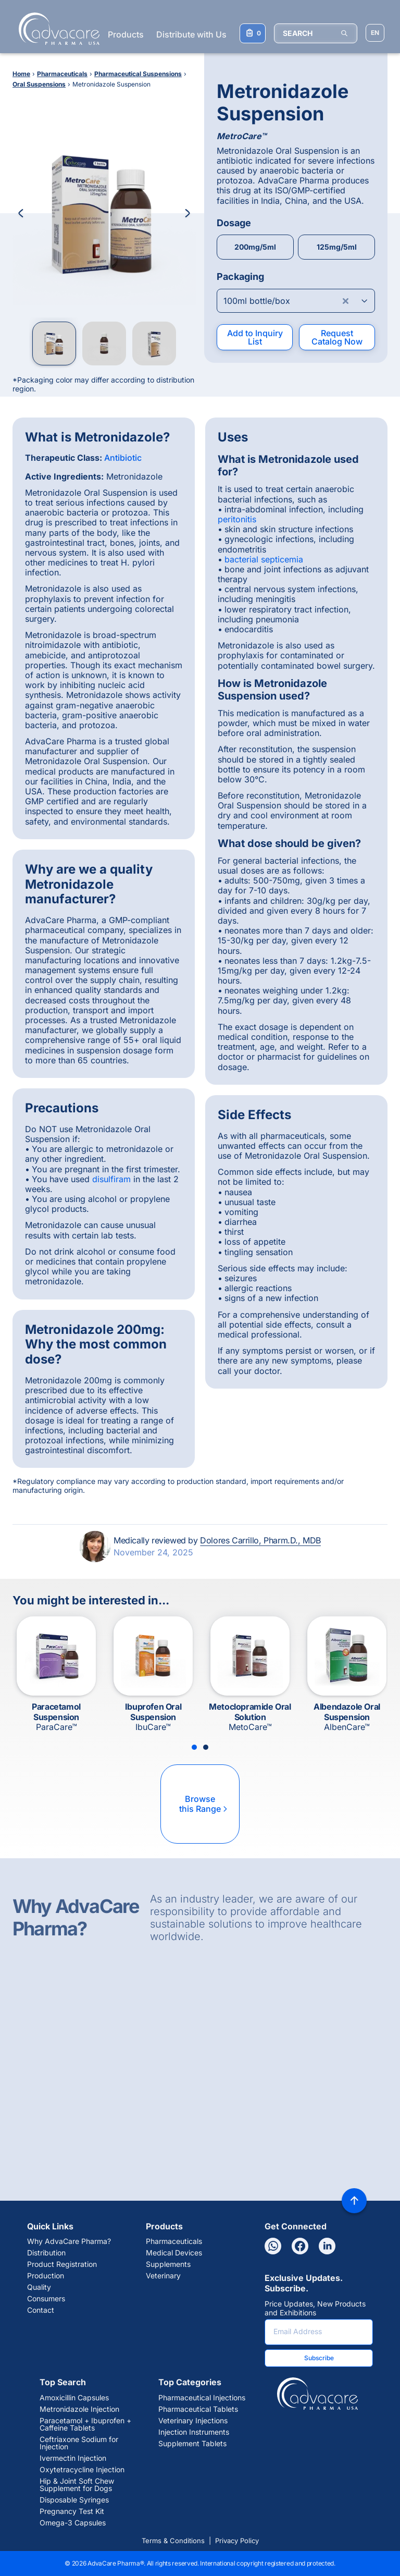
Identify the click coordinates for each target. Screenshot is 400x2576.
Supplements (168, 2264)
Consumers (46, 2298)
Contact (40, 2310)
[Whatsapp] (273, 2246)
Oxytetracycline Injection (82, 2469)
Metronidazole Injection (79, 2409)
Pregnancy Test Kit (72, 2511)
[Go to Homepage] (55, 28)
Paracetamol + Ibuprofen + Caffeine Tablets (85, 2424)
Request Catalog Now (336, 337)
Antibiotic (123, 457)
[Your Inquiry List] (252, 33)
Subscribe (319, 2358)
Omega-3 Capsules (73, 2522)
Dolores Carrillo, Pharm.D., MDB (260, 1540)
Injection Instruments (193, 2432)
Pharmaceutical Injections (201, 2397)
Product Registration (62, 2264)
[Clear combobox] (346, 300)
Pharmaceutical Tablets (198, 2409)
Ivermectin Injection (73, 2458)
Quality (39, 2287)
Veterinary (163, 2275)
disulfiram (111, 1179)
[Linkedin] (327, 2246)
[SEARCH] (315, 33)
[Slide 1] (194, 1747)
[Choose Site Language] (375, 32)
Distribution (46, 2252)
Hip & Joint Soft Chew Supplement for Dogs (77, 2484)
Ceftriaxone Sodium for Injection (79, 2443)
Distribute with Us (191, 34)
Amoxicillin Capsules (74, 2397)
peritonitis (237, 519)
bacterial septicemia (263, 559)
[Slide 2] (205, 1747)
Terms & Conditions (173, 2540)
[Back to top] (354, 2200)
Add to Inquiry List (255, 337)
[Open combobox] (295, 300)
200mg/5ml (255, 246)
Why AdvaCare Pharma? (69, 2241)
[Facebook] (300, 2246)
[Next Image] (187, 213)
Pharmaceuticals (174, 2241)
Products (126, 34)
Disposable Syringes (74, 2500)
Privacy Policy (237, 2540)
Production (45, 2275)
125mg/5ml (337, 246)
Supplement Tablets (192, 2443)
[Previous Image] (20, 213)
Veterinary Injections (193, 2420)
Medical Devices (174, 2252)
